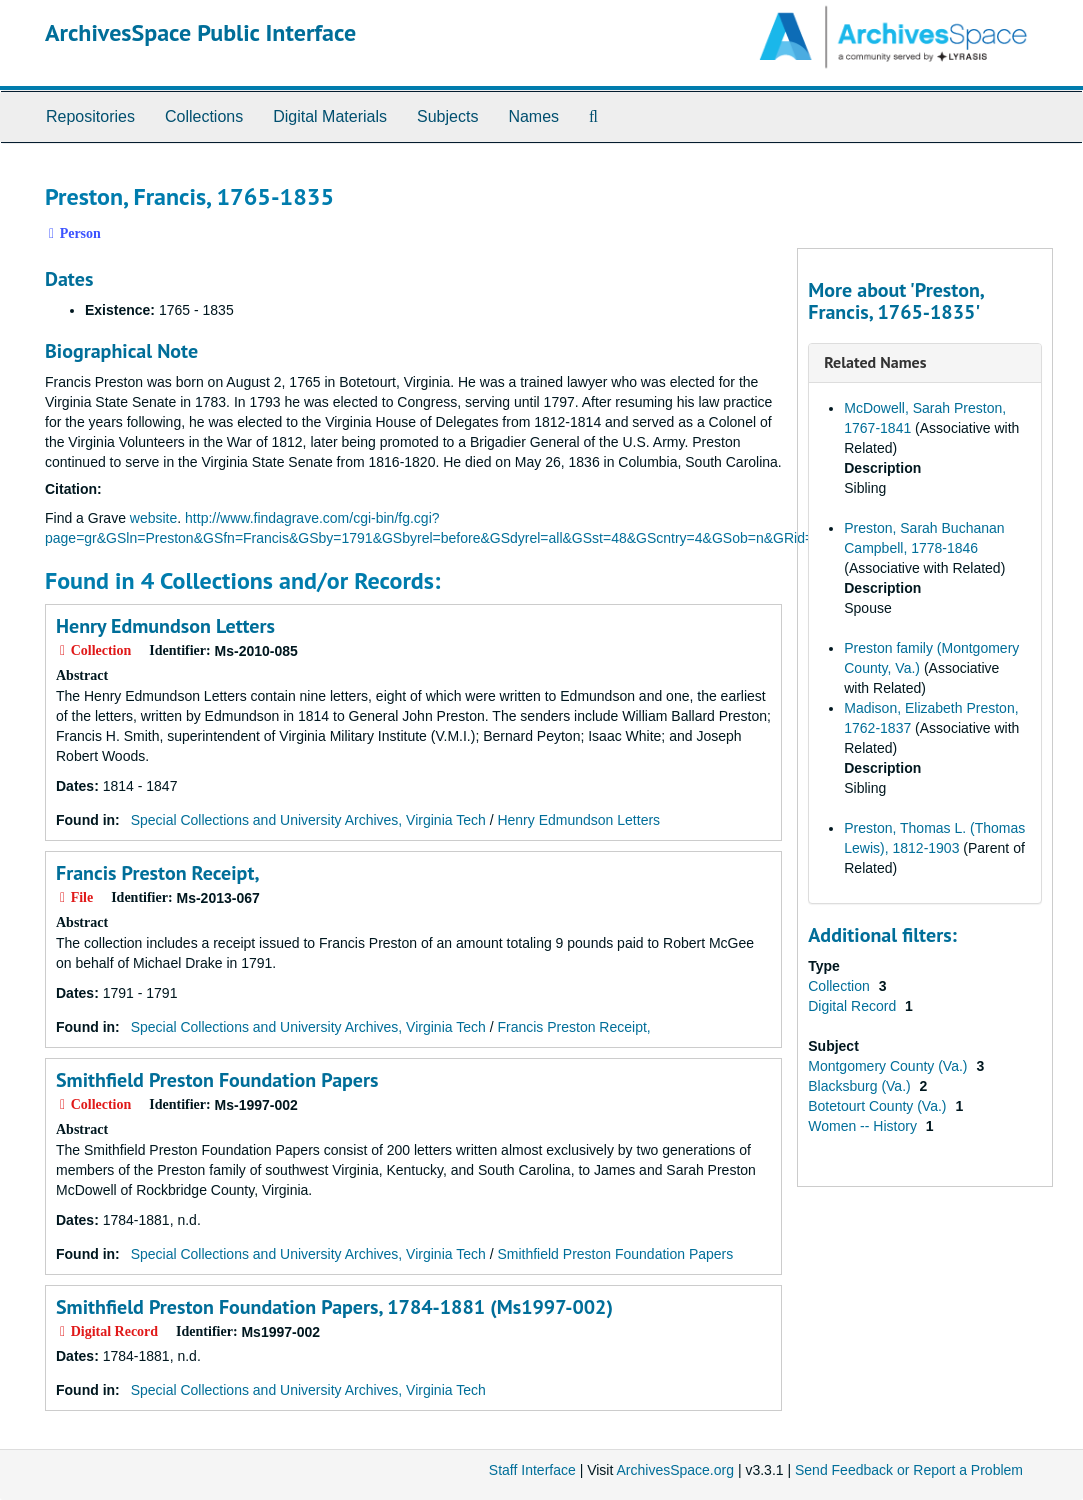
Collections (204, 116)
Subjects (447, 116)
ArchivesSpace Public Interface (200, 32)
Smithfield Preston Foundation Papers (217, 1080)
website (153, 518)
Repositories (90, 116)
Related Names (875, 362)
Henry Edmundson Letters (165, 626)
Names (533, 116)
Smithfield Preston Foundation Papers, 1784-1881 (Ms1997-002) (334, 1307)
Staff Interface (532, 1470)
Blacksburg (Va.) (861, 1086)
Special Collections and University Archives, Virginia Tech (308, 820)
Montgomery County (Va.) (889, 1066)
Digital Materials (330, 116)
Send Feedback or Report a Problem (909, 1470)
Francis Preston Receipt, (157, 873)
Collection (840, 986)
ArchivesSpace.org (675, 1470)
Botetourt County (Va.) (879, 1106)
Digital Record (854, 1006)
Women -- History (864, 1126)
